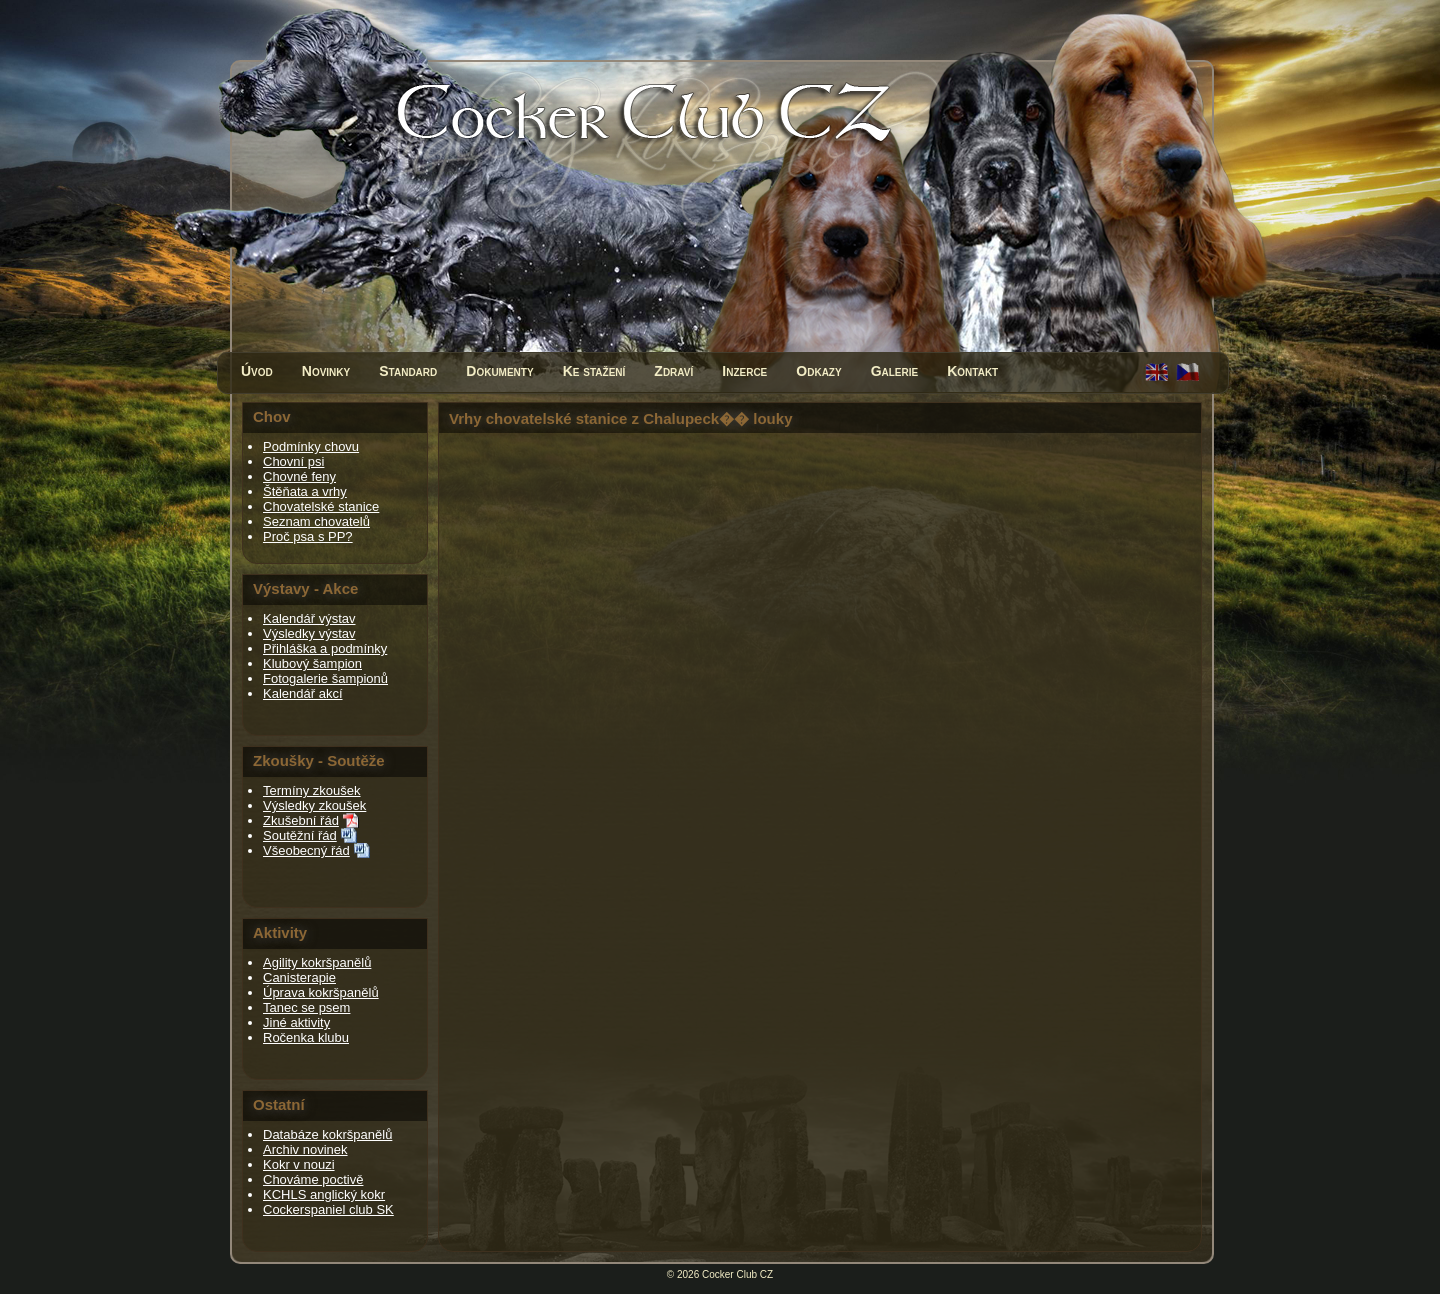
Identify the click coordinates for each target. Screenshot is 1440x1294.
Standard (408, 371)
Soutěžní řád (300, 835)
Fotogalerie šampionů (325, 678)
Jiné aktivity (296, 1022)
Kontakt (972, 371)
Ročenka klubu (306, 1037)
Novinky (326, 371)
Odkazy (818, 371)
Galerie (895, 371)
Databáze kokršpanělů (327, 1134)
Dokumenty (499, 371)
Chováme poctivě (313, 1179)
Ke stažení (594, 371)
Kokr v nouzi (299, 1164)
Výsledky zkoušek (314, 805)
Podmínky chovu (311, 446)
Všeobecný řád (306, 850)
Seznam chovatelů (316, 521)
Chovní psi (293, 461)
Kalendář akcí (303, 693)
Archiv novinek (305, 1149)
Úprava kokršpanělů (321, 992)
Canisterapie (299, 977)
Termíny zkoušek (312, 790)
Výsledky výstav (309, 633)
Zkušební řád (301, 820)
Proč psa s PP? (308, 536)
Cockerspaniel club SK (328, 1209)
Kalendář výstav (309, 618)
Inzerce (744, 371)
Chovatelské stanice (321, 506)
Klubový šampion (312, 663)
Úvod (257, 371)
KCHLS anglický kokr (324, 1194)
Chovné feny (299, 476)
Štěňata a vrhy (305, 491)
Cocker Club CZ (737, 1274)
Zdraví (673, 371)
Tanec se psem (306, 1007)
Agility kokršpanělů (317, 962)
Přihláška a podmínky (325, 648)
